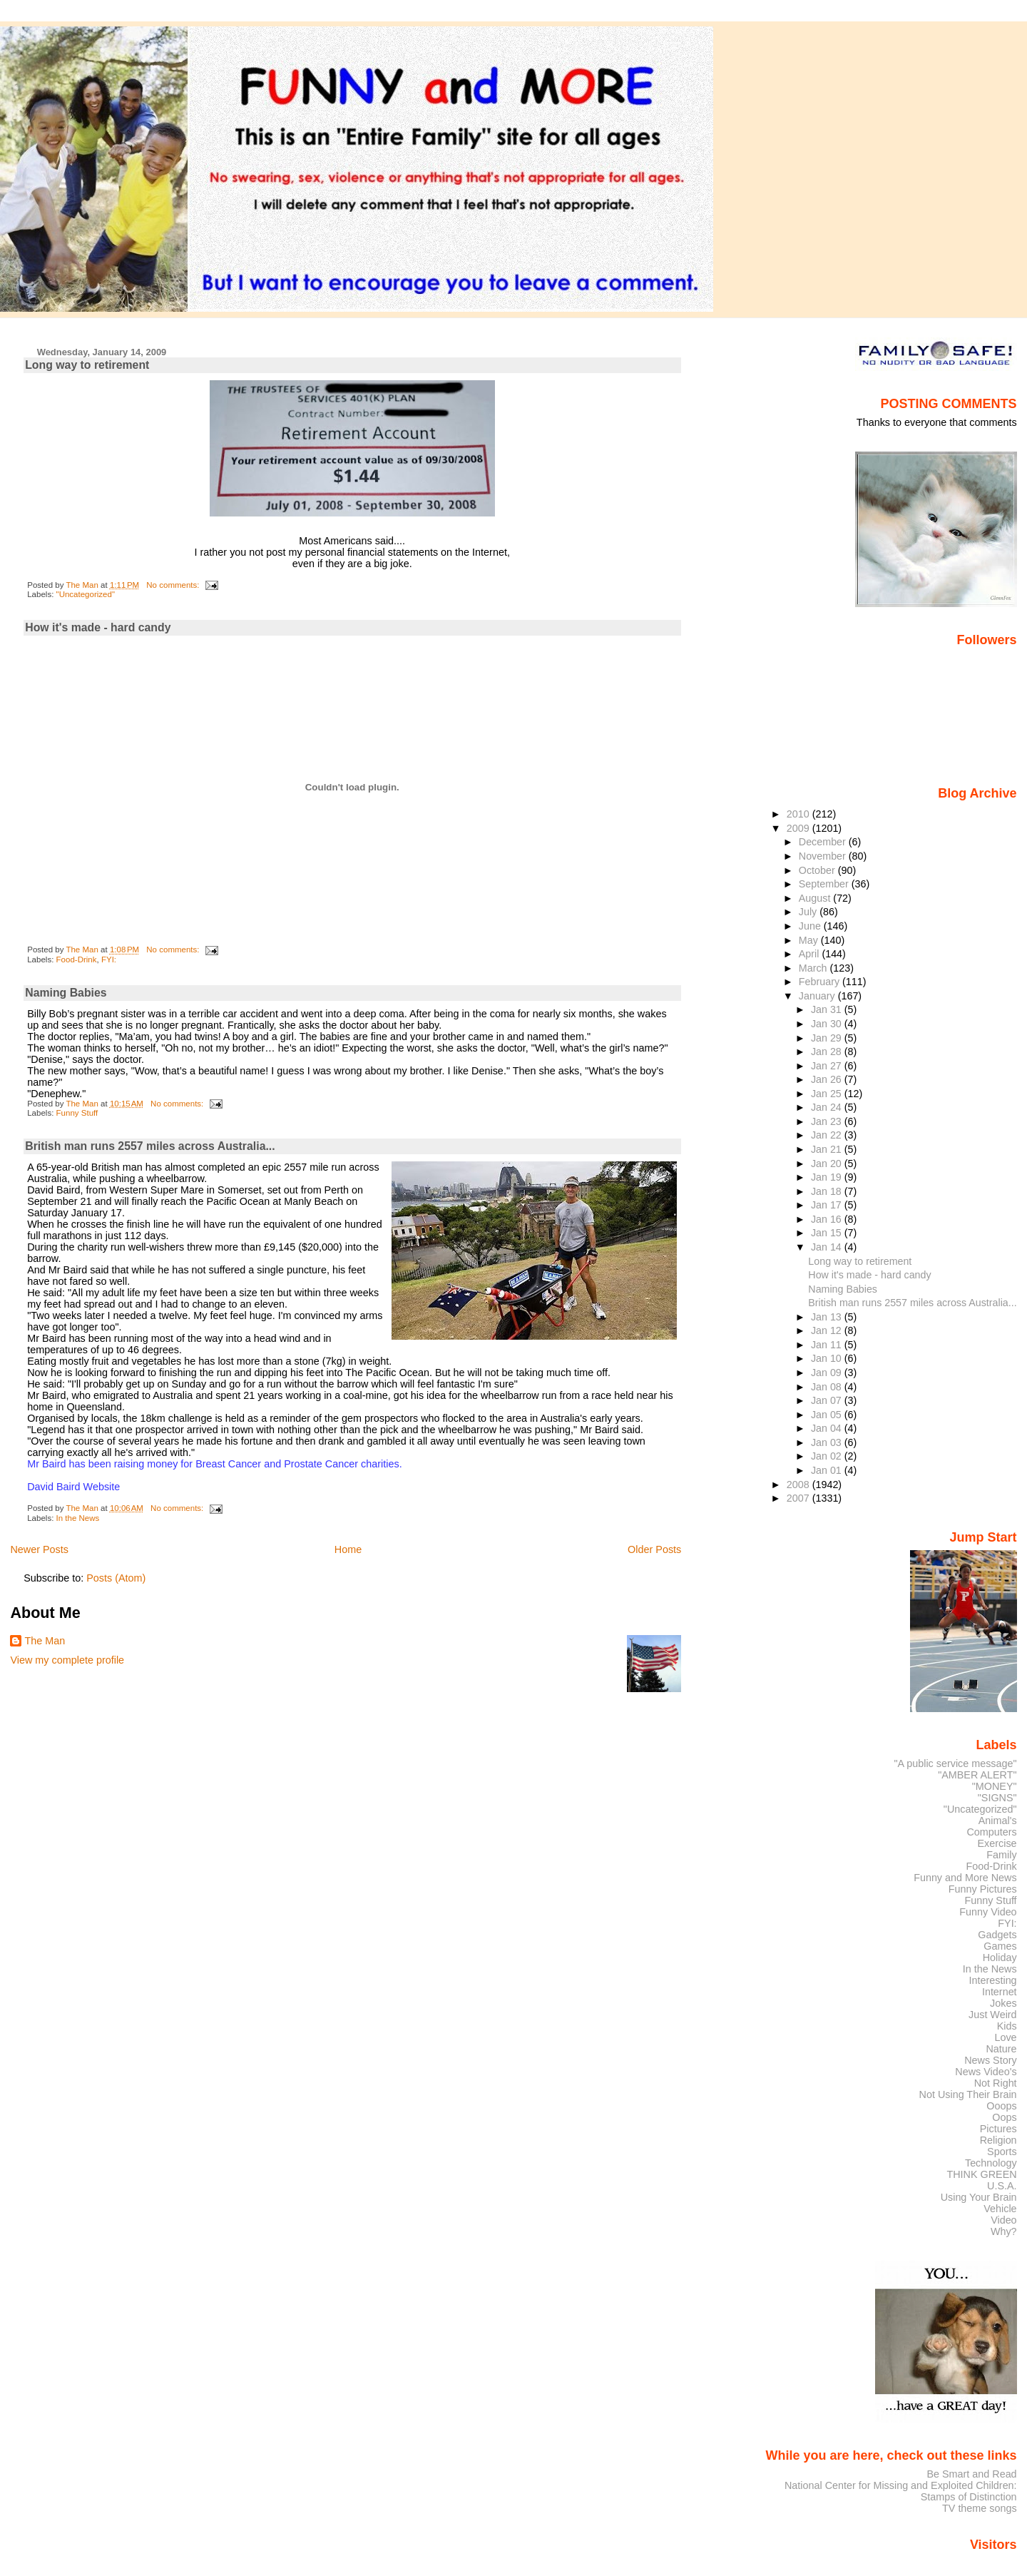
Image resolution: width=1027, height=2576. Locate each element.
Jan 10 (827, 1358)
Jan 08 (827, 1387)
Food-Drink (76, 959)
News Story (990, 2060)
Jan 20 (827, 1163)
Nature (1001, 2049)
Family (1001, 1854)
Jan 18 (827, 1191)
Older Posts (654, 1549)
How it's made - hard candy (97, 627)
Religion (998, 2140)
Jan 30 (827, 1023)
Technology (991, 2163)
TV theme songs (979, 2508)
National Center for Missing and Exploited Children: (901, 2485)
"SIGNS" (997, 1797)
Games (999, 1946)
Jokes (1003, 2003)
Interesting (993, 1980)
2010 (799, 814)
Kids (1007, 2026)
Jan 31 (827, 1009)
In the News (78, 1518)
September (825, 884)
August (816, 898)
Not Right (995, 2083)
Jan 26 (827, 1079)
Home (348, 1549)
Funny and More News (965, 1877)
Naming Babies (65, 993)
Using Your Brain (979, 2197)
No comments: (173, 585)
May (810, 940)
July (809, 911)
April (810, 953)
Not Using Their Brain (968, 2094)
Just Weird (993, 2014)
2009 (799, 828)
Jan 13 (827, 1317)
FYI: (108, 959)
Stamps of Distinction (969, 2497)
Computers (991, 1832)
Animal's (998, 1820)
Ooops (1001, 2106)
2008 (799, 1484)
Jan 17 (827, 1205)
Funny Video (987, 1912)
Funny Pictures (983, 1889)
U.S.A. (1002, 2185)
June (811, 926)
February (820, 981)
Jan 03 (827, 1442)
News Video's (985, 2071)
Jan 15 (827, 1232)
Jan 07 (827, 1400)
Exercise (997, 1843)
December (824, 841)
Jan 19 (827, 1177)
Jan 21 (827, 1149)
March (814, 968)
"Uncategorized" (85, 594)
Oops (1004, 2117)
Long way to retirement (87, 365)
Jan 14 (827, 1247)
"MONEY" (994, 1786)
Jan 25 (827, 1093)
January (818, 996)
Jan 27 (827, 1065)
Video (1003, 2220)
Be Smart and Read (971, 2474)
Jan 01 (827, 1470)
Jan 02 (827, 1456)
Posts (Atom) (115, 1578)
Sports (1002, 2151)
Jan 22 (827, 1135)
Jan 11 (827, 1344)
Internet (999, 1991)
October (818, 870)
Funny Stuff (77, 1113)
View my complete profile (67, 1660)
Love (1005, 2037)
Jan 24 (827, 1107)
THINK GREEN (981, 2174)
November (824, 856)
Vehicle (999, 2208)
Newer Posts (39, 1549)
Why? (1004, 2231)
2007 (799, 1498)
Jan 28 (827, 1051)
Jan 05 (827, 1414)
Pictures (998, 2128)
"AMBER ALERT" (977, 1775)
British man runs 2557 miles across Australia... (150, 1146)
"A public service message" (955, 1763)
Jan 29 (827, 1038)
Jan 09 (827, 1372)
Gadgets (997, 1934)
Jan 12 (827, 1330)
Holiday (1000, 1957)
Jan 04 (827, 1428)
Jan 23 (827, 1121)
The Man (44, 1640)
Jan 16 (827, 1219)
